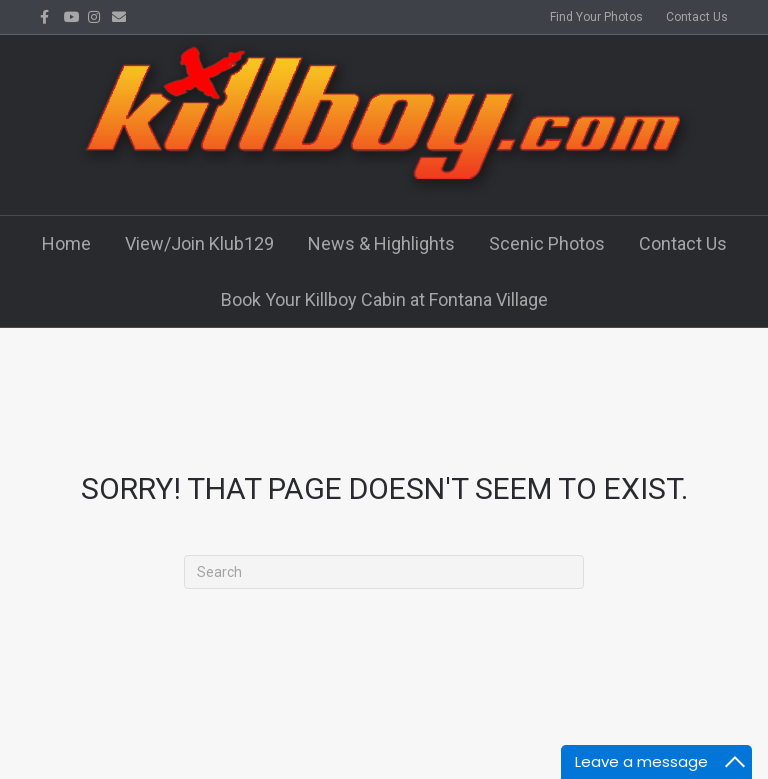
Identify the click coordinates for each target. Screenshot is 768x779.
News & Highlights (381, 243)
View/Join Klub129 (199, 243)
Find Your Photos (596, 17)
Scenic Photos (547, 243)
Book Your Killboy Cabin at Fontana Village (384, 299)
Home (66, 243)
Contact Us (697, 17)
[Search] (384, 572)
